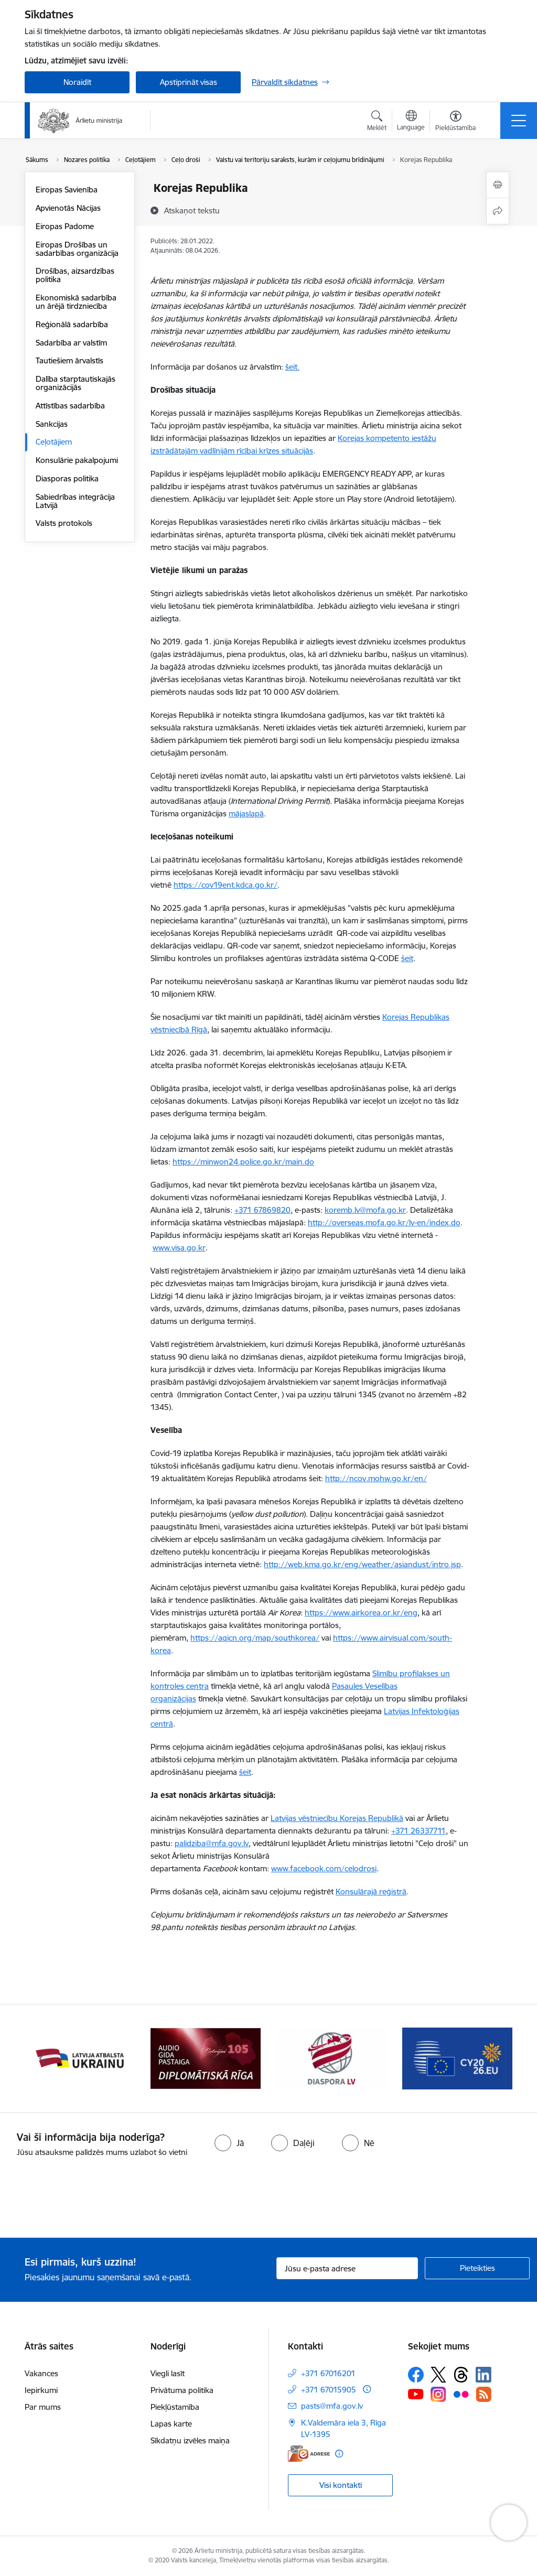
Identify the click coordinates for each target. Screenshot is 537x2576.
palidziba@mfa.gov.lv (212, 1843)
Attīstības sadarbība (70, 406)
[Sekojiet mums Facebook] (416, 2375)
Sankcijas (52, 424)
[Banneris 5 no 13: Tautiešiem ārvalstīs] (331, 2058)
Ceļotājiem (54, 442)
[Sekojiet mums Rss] (483, 2394)
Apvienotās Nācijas (68, 208)
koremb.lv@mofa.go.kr (365, 1210)
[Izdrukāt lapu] (498, 185)
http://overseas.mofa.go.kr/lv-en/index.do (384, 1222)
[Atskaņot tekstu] (192, 210)
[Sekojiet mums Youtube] (416, 2393)
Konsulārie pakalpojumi (77, 460)
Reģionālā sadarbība (72, 324)
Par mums (43, 2407)
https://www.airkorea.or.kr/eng (361, 1613)
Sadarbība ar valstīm (71, 343)
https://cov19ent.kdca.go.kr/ (225, 885)
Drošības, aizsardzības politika (75, 275)
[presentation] (87, 2198)
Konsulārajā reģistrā (371, 1891)
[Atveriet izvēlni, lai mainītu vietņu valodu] (411, 122)
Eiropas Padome (65, 226)
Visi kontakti (340, 2485)
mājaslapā (246, 813)
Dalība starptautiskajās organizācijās (75, 383)
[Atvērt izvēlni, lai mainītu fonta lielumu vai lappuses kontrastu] (455, 122)
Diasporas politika (67, 478)
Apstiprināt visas (188, 82)
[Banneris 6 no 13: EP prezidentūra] (457, 2058)
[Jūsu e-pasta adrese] (347, 2268)
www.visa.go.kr (179, 1248)
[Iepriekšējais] (42, 2058)
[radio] (229, 2143)
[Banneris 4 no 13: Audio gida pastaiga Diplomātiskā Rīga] (206, 2058)
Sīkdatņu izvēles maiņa (190, 2440)
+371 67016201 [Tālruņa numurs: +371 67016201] (328, 2373)
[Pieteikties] (477, 2268)
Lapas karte (171, 2424)
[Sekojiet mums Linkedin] (483, 2375)
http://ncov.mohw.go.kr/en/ (376, 1478)
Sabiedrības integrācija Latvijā (75, 501)
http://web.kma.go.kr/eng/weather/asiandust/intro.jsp (362, 1564)
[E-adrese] (309, 2453)
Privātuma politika (182, 2390)
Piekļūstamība (175, 2407)
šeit (407, 958)
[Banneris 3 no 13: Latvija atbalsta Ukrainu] (80, 2058)
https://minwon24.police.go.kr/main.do (243, 1162)
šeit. (292, 367)
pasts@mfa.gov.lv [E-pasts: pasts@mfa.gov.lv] (332, 2406)
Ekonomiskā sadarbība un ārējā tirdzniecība (76, 302)
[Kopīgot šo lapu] (498, 211)
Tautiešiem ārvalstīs (69, 360)
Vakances (41, 2373)
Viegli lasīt (168, 2373)
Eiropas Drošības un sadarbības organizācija (77, 249)
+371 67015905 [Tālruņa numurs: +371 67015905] (328, 2390)
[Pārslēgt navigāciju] (518, 120)
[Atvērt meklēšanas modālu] (377, 122)
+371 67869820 (262, 1210)
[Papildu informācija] (367, 2389)
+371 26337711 (418, 1831)
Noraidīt (77, 82)
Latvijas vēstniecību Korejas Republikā (337, 1818)
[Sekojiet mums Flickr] (461, 2393)
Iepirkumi (41, 2390)
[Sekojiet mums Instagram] (438, 2394)
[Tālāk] (495, 2058)
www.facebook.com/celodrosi (324, 1868)
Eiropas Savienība (67, 190)
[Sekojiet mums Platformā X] (438, 2375)
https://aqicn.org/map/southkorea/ (254, 1638)
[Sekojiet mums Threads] (461, 2375)
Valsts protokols (64, 523)
